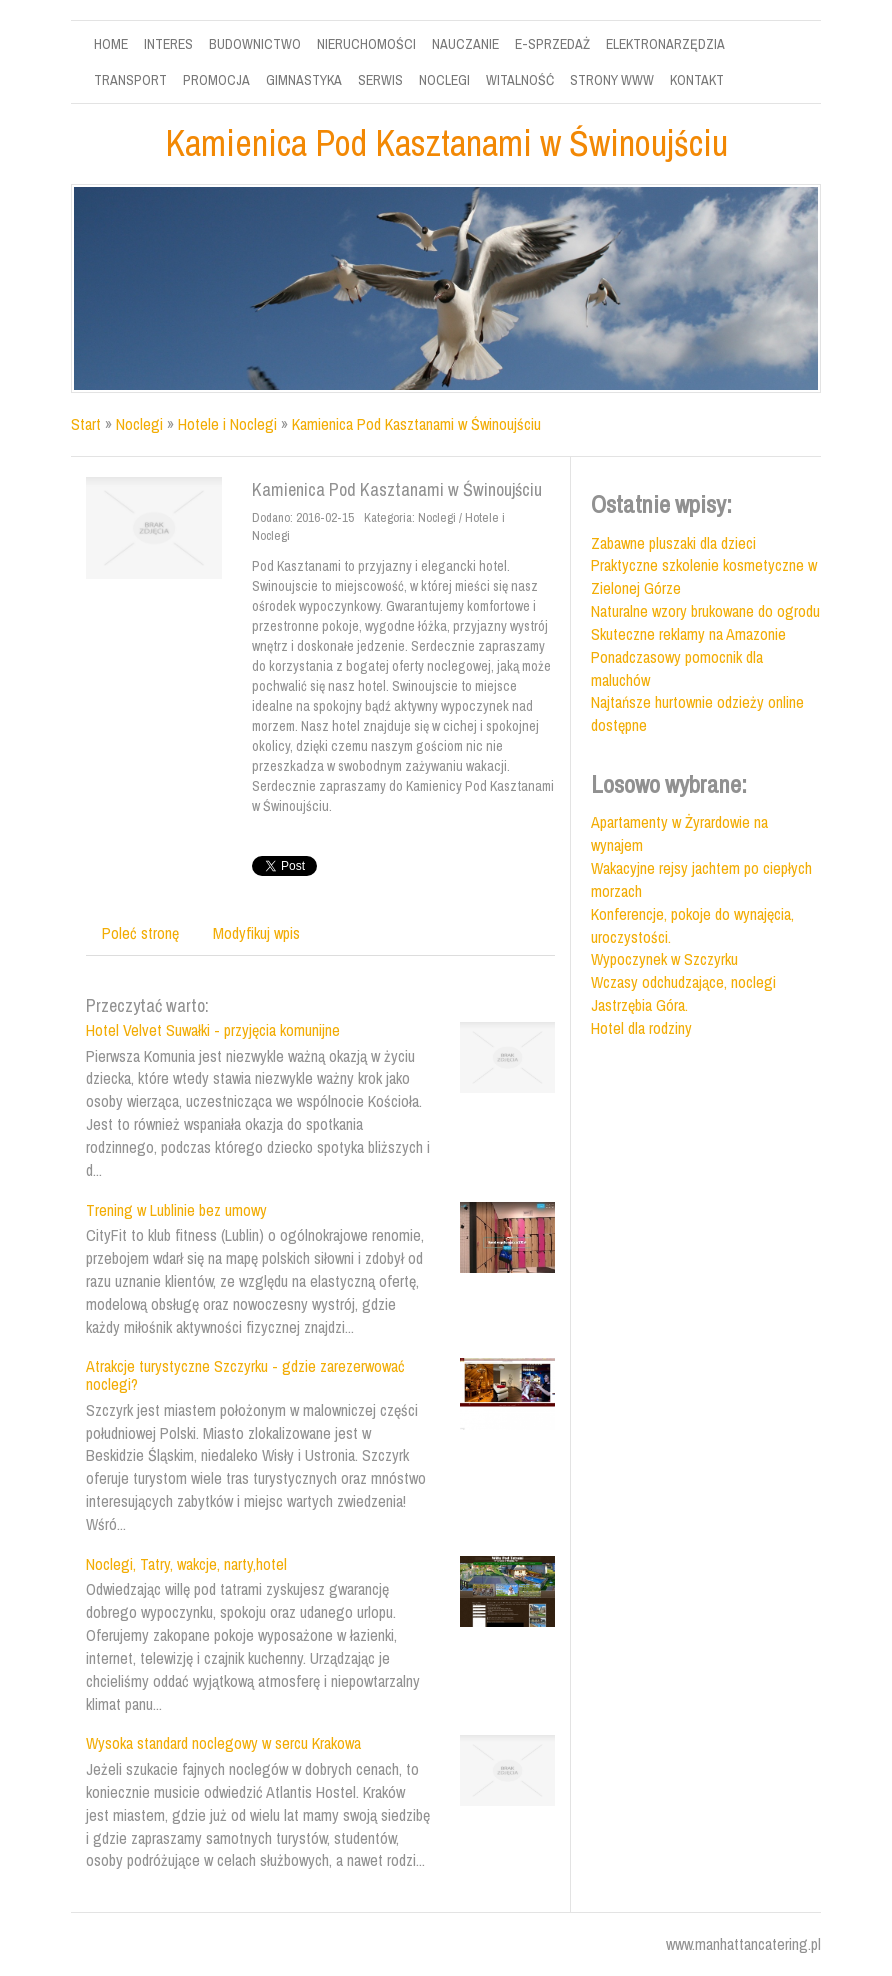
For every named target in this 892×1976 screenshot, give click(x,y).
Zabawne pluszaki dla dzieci (673, 543)
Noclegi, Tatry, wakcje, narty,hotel (186, 1564)
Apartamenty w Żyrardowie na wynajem (679, 833)
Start (86, 424)
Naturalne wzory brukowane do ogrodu (705, 611)
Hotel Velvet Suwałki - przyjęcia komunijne (213, 1030)
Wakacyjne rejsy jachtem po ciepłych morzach (701, 879)
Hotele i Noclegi (227, 424)
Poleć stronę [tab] (140, 933)
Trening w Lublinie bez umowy (176, 1210)
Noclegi (139, 424)
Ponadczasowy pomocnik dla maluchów (677, 668)
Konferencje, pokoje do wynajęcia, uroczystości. (692, 925)
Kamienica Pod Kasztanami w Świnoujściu (416, 424)
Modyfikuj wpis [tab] (256, 933)
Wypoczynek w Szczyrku (664, 959)
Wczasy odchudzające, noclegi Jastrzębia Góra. (683, 993)
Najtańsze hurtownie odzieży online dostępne (697, 713)
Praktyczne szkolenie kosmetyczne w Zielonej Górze (704, 576)
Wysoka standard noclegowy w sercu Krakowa (223, 1743)
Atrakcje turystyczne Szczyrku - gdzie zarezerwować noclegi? (245, 1375)
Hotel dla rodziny (641, 1028)
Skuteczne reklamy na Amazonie (688, 634)
